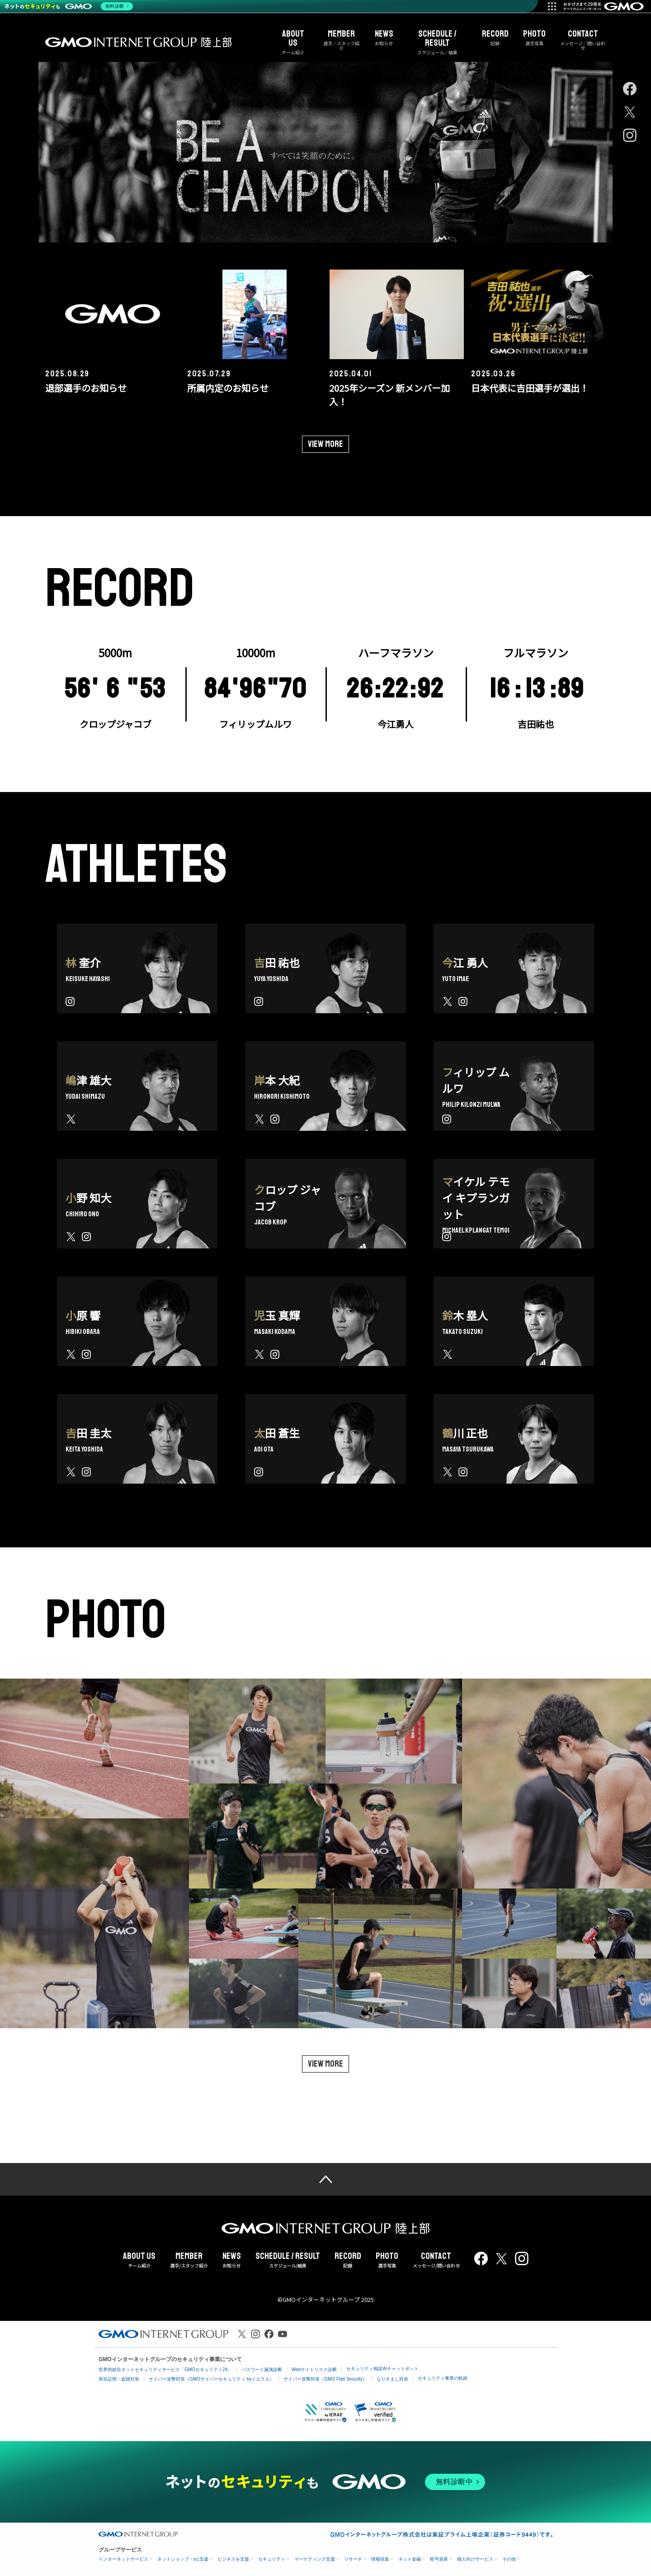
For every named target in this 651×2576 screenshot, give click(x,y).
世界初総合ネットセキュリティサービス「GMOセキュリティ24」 (165, 2365)
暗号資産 (439, 2554)
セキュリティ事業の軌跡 (442, 2374)
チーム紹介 (293, 42)
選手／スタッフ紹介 (341, 39)
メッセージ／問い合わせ (583, 39)
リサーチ (353, 2554)
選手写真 (534, 37)
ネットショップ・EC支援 (182, 2554)
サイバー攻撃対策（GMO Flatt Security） (325, 2374)
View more (325, 439)
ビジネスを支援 (233, 2554)
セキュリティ (271, 2554)
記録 (495, 37)
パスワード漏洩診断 (261, 2365)
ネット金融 (409, 2554)
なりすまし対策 (392, 2374)
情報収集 (380, 2554)
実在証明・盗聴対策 (119, 2374)
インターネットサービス (123, 2554)
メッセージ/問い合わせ (436, 2256)
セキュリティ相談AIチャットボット (382, 2364)
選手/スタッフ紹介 (189, 2256)
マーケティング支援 (314, 2554)
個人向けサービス (475, 2554)
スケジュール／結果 (437, 42)
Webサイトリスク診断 (314, 2365)
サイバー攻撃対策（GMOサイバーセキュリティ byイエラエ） (211, 2374)
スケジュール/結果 (287, 2256)
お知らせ (384, 37)
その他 (509, 2554)
